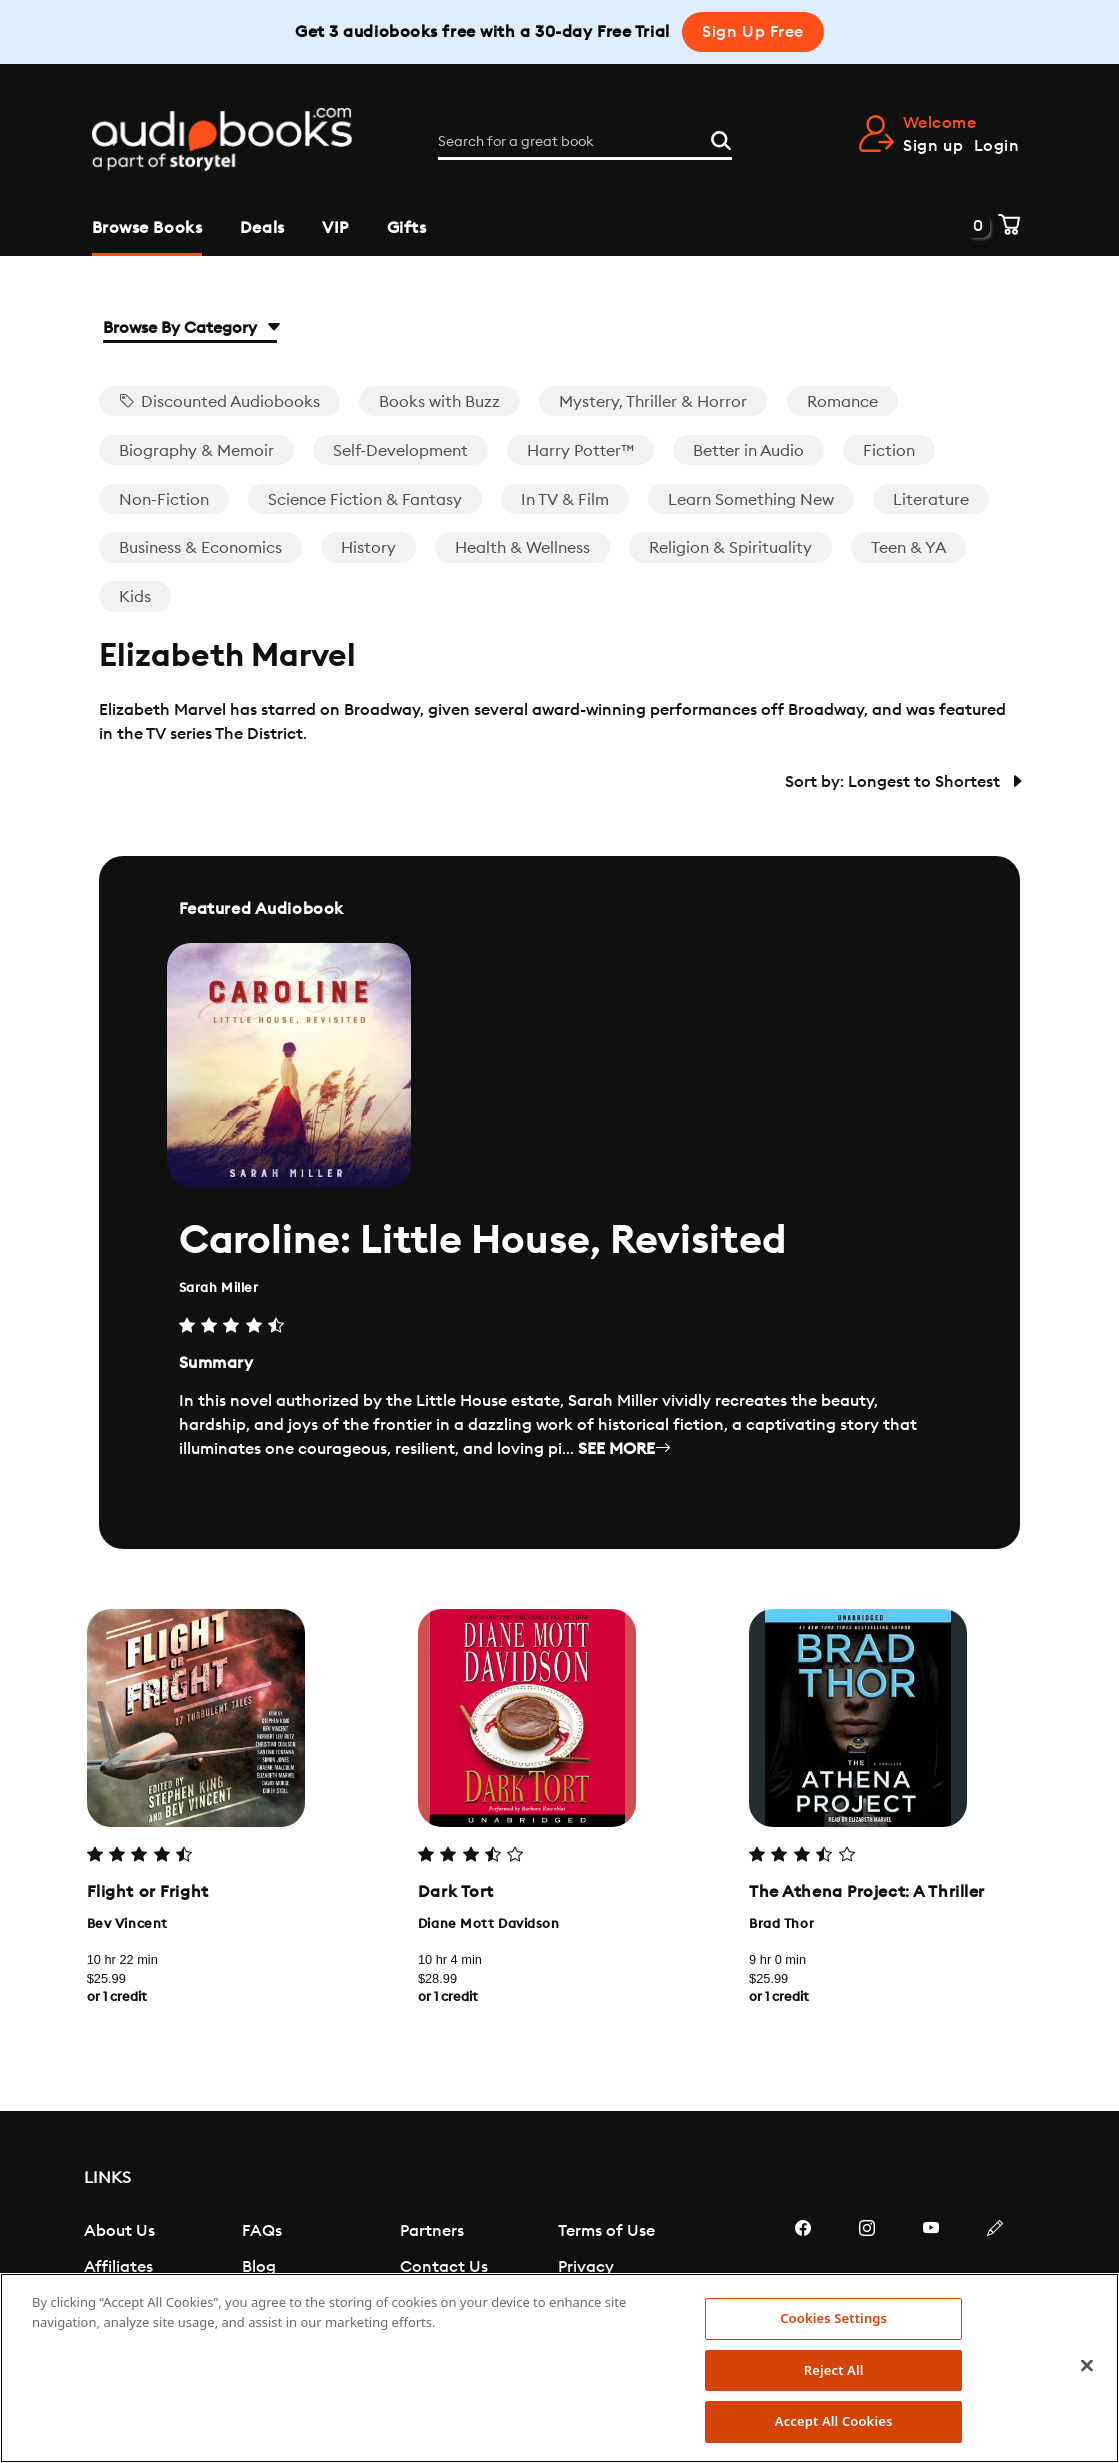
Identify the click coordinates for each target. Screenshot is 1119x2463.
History (368, 548)
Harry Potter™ (580, 451)
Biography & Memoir (196, 451)
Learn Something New (751, 500)
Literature (931, 500)
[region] (559, 2368)
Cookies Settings (833, 2318)
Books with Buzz (439, 402)
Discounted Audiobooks (219, 402)
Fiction (889, 451)
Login (997, 146)
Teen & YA (908, 548)
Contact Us (444, 2267)
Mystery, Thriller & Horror (653, 402)
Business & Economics (200, 548)
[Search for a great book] (585, 142)
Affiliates (118, 2267)
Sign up (933, 146)
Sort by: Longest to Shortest (902, 782)
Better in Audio (748, 451)
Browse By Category (190, 328)
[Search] (721, 138)
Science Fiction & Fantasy (365, 500)
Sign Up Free (753, 32)
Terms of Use (606, 2231)
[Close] (1087, 2366)
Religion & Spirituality (730, 548)
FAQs (262, 2231)
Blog (259, 2267)
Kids (135, 597)
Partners (432, 2231)
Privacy (586, 2267)
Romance (842, 402)
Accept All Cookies (834, 2421)
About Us (119, 2231)
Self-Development (400, 451)
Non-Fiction (164, 500)
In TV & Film (565, 500)
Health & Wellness (522, 548)
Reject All (834, 2370)
